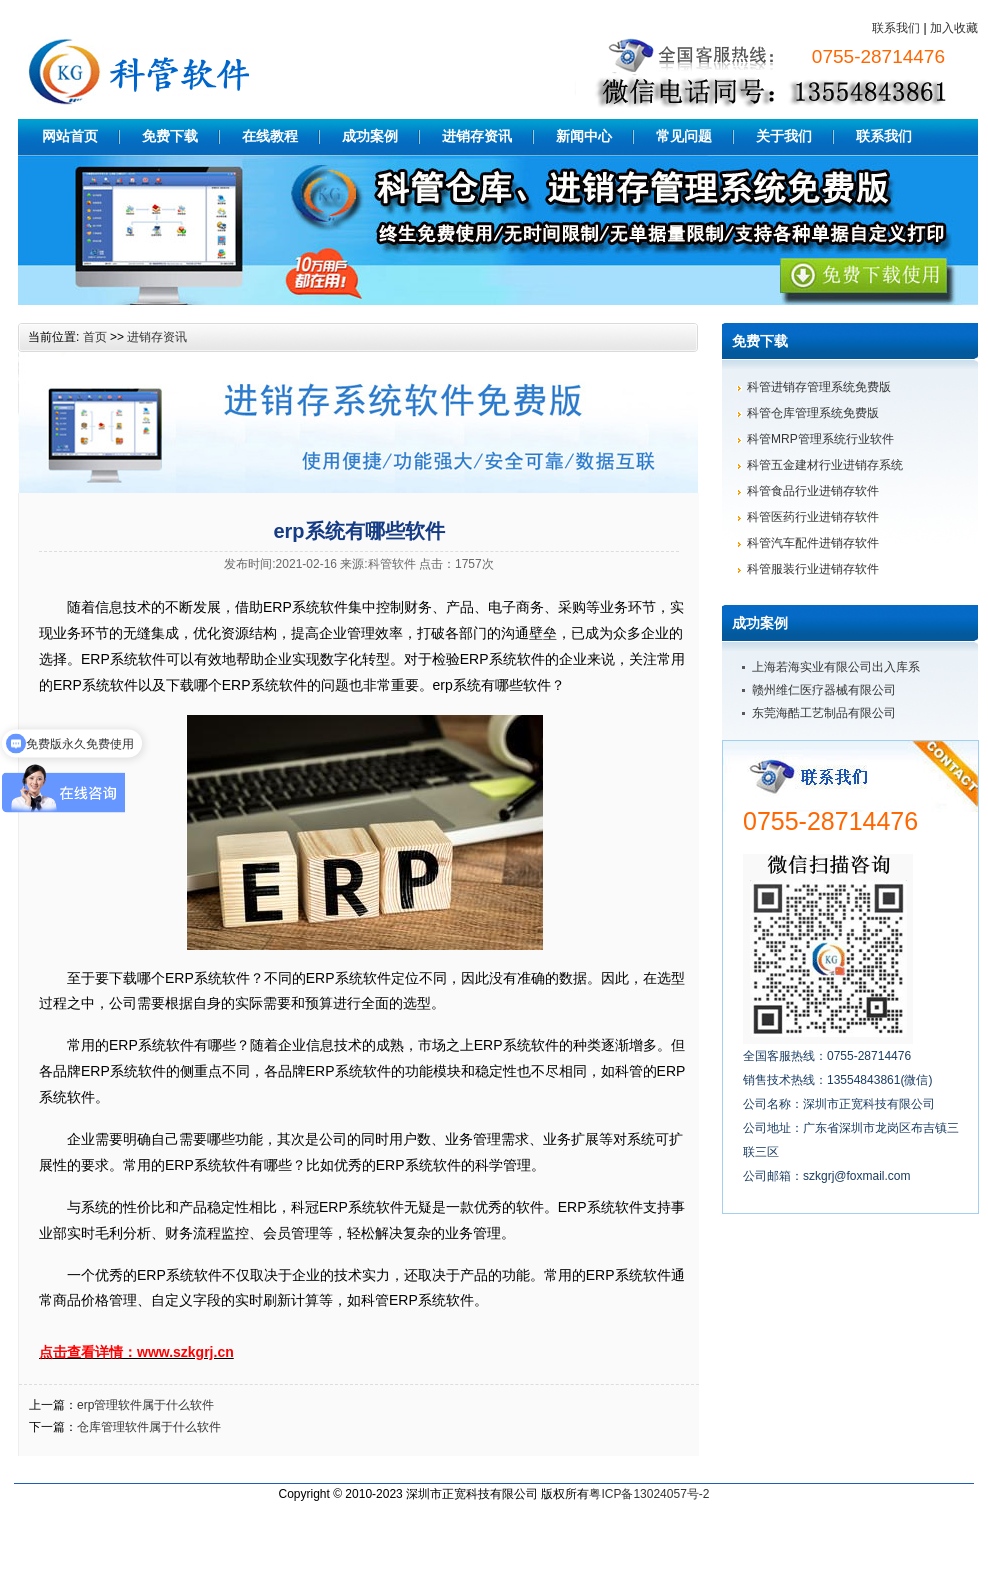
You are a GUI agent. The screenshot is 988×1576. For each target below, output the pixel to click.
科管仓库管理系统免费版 (813, 413)
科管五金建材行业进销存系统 (825, 465)
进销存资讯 (477, 136)
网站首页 (70, 136)
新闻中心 (584, 136)
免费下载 (170, 136)
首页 (95, 337)
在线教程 (270, 136)
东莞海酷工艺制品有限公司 (824, 713)
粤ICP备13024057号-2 (649, 1494)
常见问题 (684, 136)
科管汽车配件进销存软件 (813, 543)
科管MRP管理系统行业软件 (820, 439)
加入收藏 (954, 28)
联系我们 (896, 28)
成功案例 (370, 136)
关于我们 (784, 136)
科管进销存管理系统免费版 (819, 387)
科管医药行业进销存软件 (813, 517)
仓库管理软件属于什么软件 (149, 1427)
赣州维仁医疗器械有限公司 (824, 690)
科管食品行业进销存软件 (813, 491)
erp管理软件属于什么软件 (145, 1405)
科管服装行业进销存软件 (813, 569)
